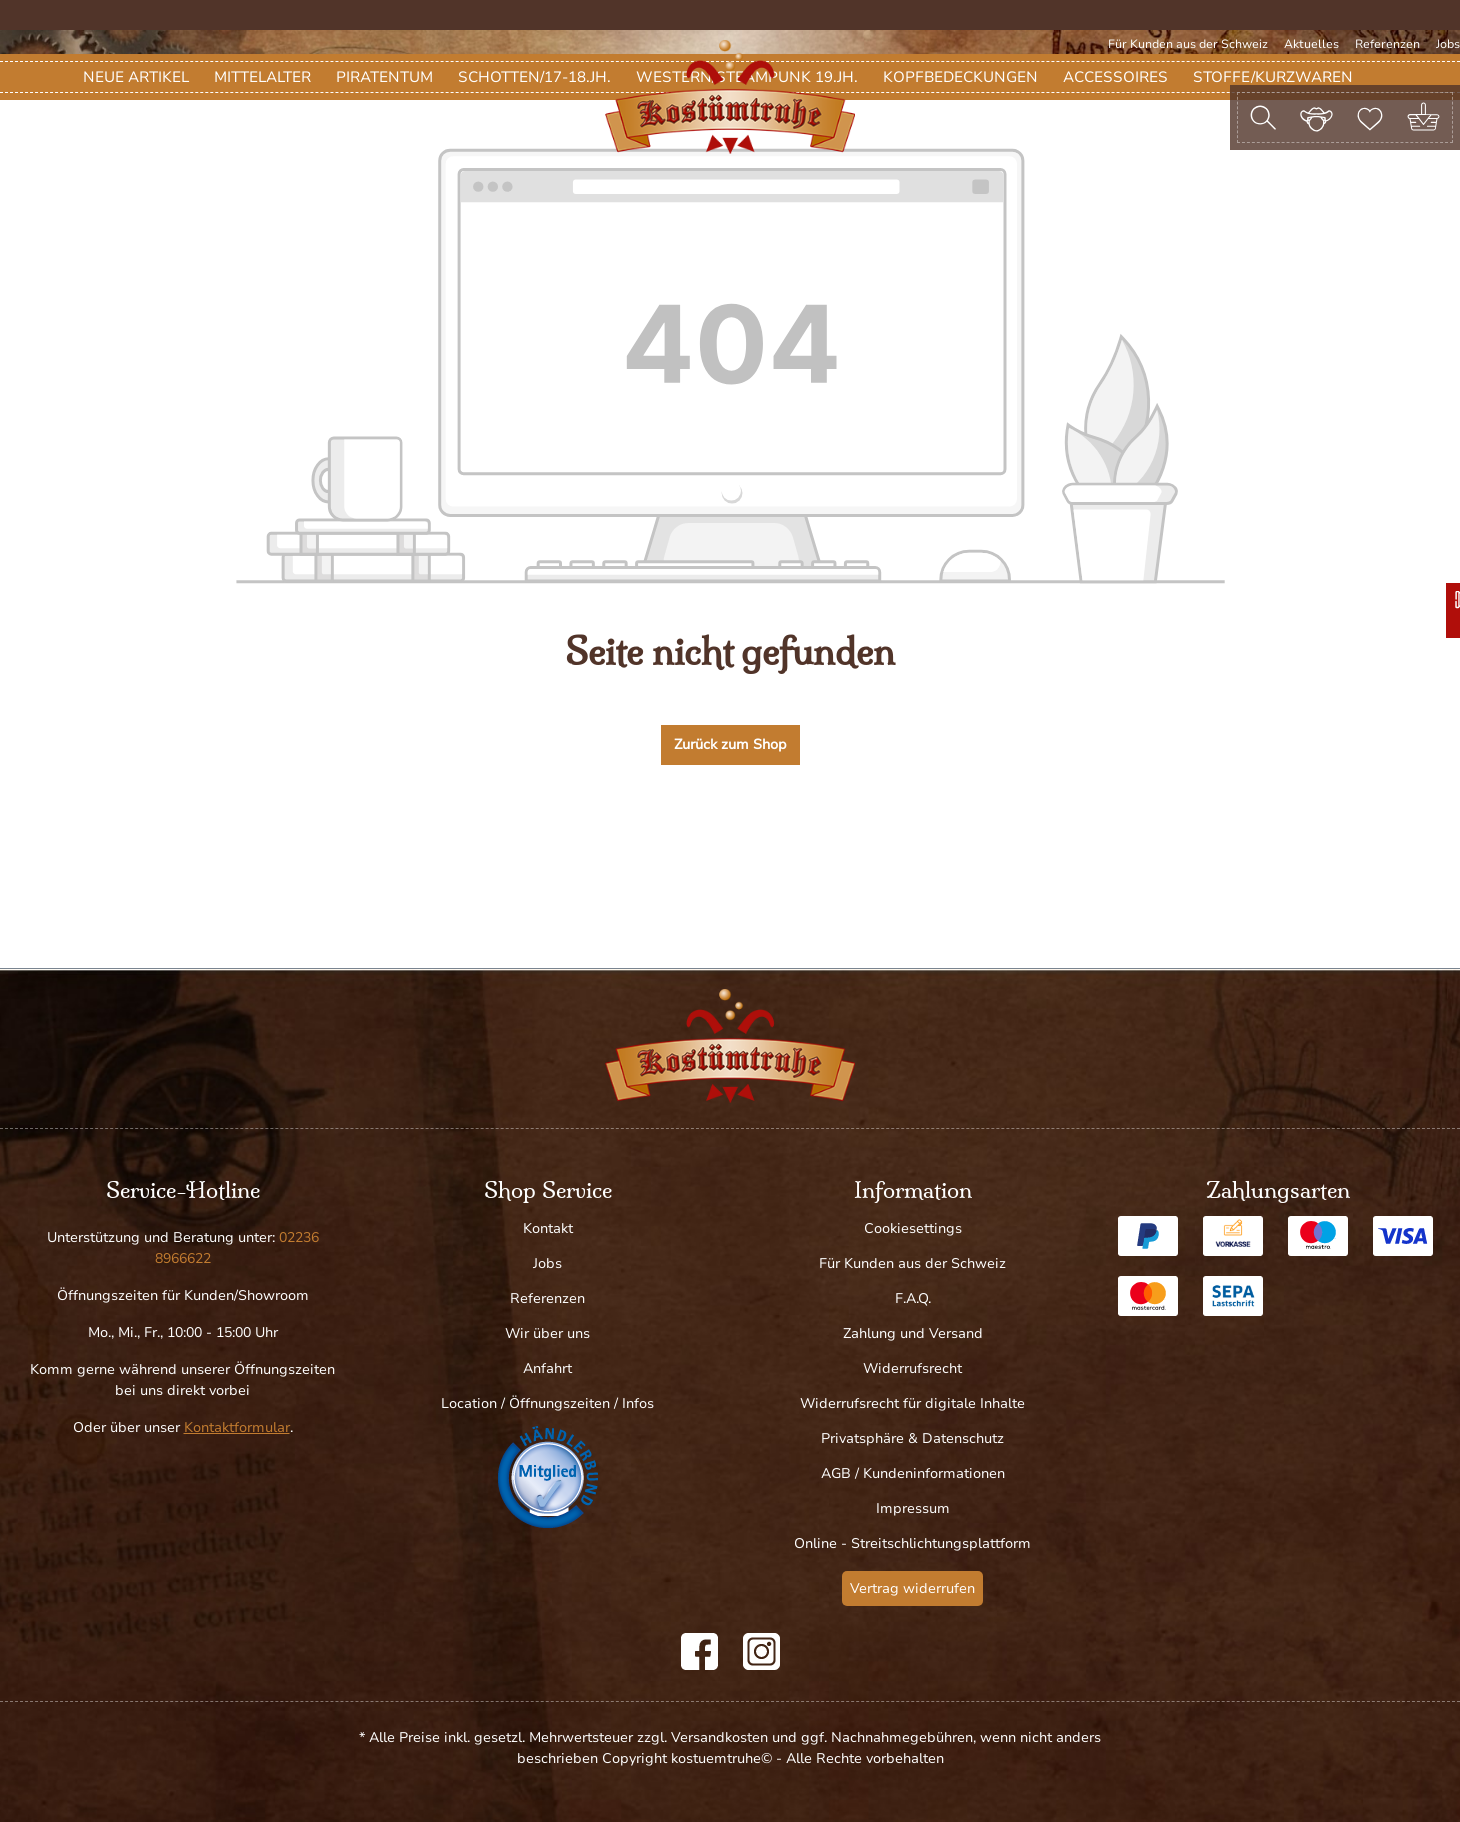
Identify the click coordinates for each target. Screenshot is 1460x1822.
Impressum (913, 1508)
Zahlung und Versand (913, 1333)
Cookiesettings (913, 1228)
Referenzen (1387, 44)
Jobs (1448, 44)
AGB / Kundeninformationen (913, 1473)
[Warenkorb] (1423, 117)
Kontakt (548, 1228)
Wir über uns (547, 1333)
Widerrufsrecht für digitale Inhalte (912, 1403)
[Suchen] (1263, 117)
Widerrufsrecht (912, 1368)
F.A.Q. (913, 1298)
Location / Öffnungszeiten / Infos (547, 1403)
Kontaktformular (237, 1427)
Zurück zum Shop (730, 864)
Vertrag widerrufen (912, 1588)
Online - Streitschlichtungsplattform (912, 1543)
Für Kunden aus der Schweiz (1188, 44)
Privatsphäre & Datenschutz (912, 1438)
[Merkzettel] (1370, 117)
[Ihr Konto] (1316, 117)
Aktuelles (1311, 44)
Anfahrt (547, 1368)
